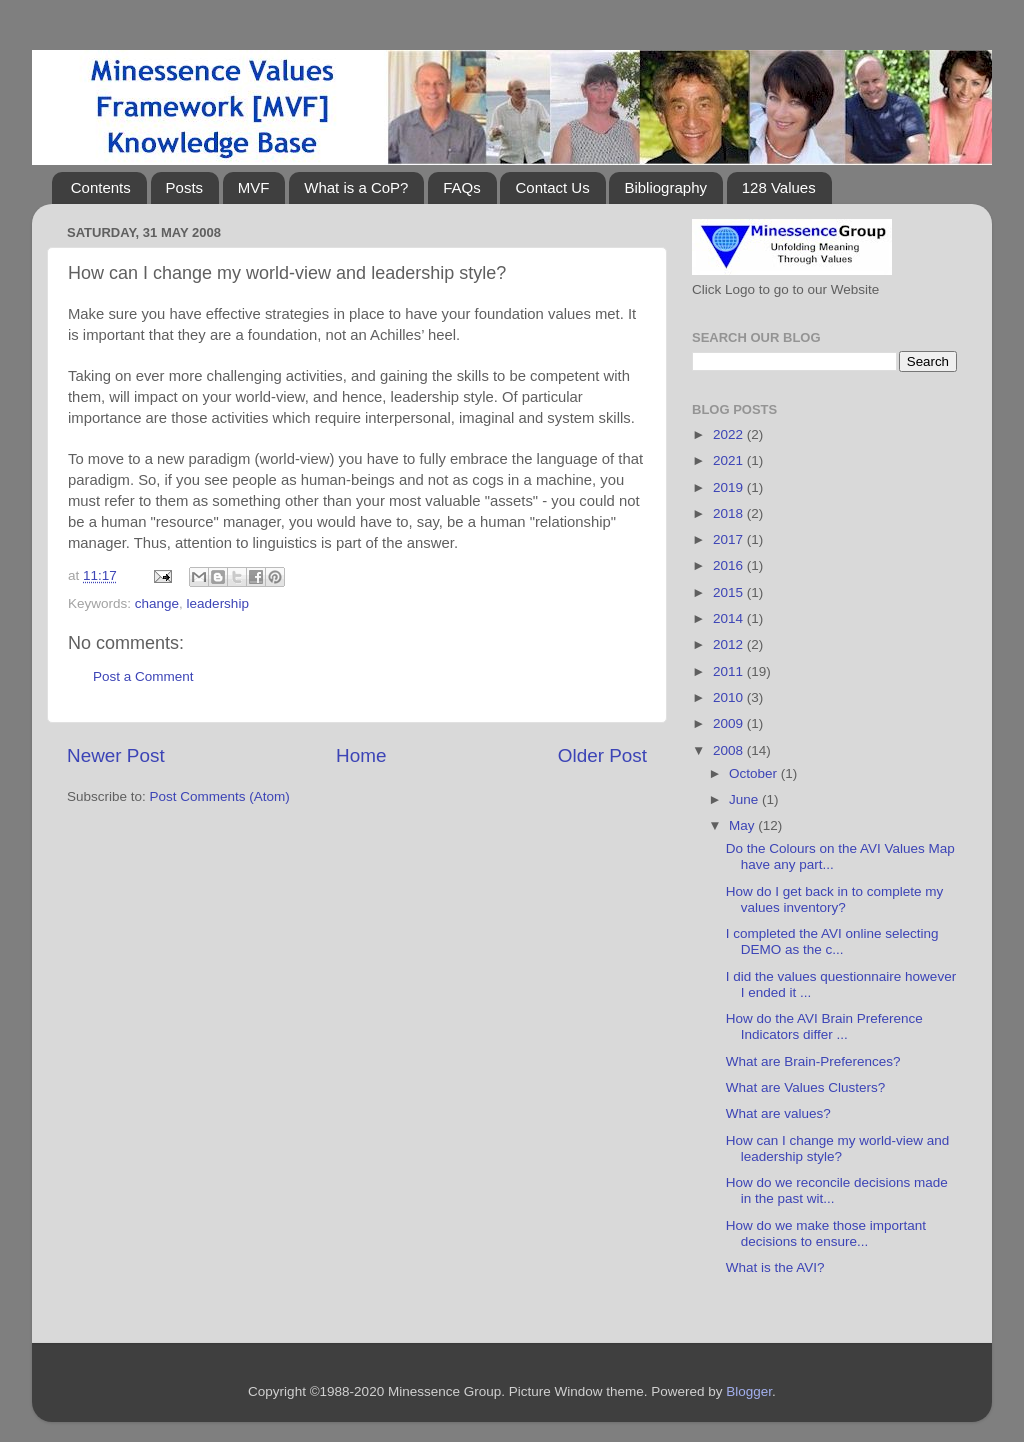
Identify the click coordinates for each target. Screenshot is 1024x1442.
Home (361, 755)
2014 (730, 618)
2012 (730, 644)
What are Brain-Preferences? (813, 1061)
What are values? (778, 1113)
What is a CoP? (356, 187)
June (745, 799)
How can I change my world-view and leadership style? (838, 1148)
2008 (730, 750)
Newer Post (116, 755)
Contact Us (552, 187)
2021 (730, 460)
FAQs (462, 187)
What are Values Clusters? (806, 1087)
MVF (254, 187)
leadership (218, 603)
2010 (730, 697)
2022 (730, 434)
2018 (730, 513)
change (157, 603)
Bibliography (665, 187)
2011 (730, 671)
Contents (101, 187)
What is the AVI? (775, 1267)
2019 (730, 487)
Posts (185, 187)
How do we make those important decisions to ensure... (826, 1233)
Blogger (749, 1391)
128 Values (779, 187)
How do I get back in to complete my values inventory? (835, 899)
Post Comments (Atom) (220, 796)
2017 (730, 539)
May (743, 825)
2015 (730, 592)
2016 (730, 565)
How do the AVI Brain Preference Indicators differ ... (824, 1026)
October (755, 773)
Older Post (602, 755)
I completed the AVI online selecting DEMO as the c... (832, 941)
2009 (730, 723)
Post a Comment (143, 676)
